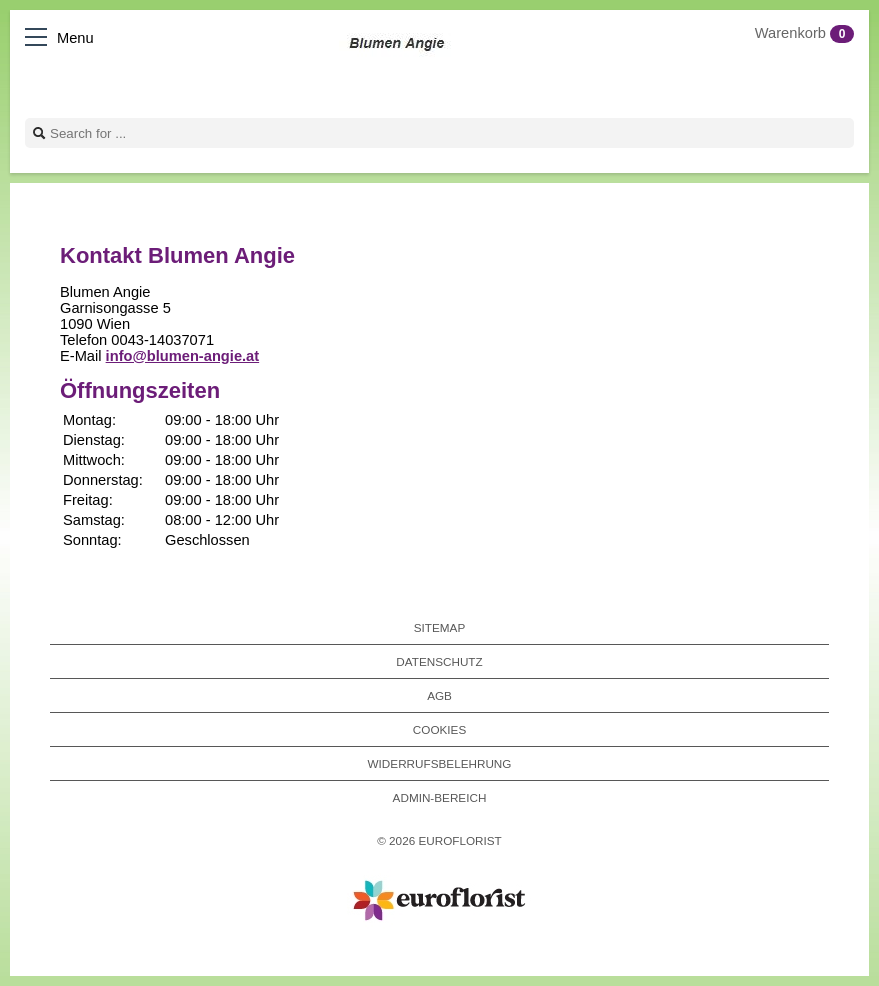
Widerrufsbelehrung (440, 763)
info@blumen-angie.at (183, 356)
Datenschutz (439, 661)
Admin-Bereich (440, 797)
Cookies (439, 729)
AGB (439, 695)
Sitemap (439, 627)
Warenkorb (804, 33)
